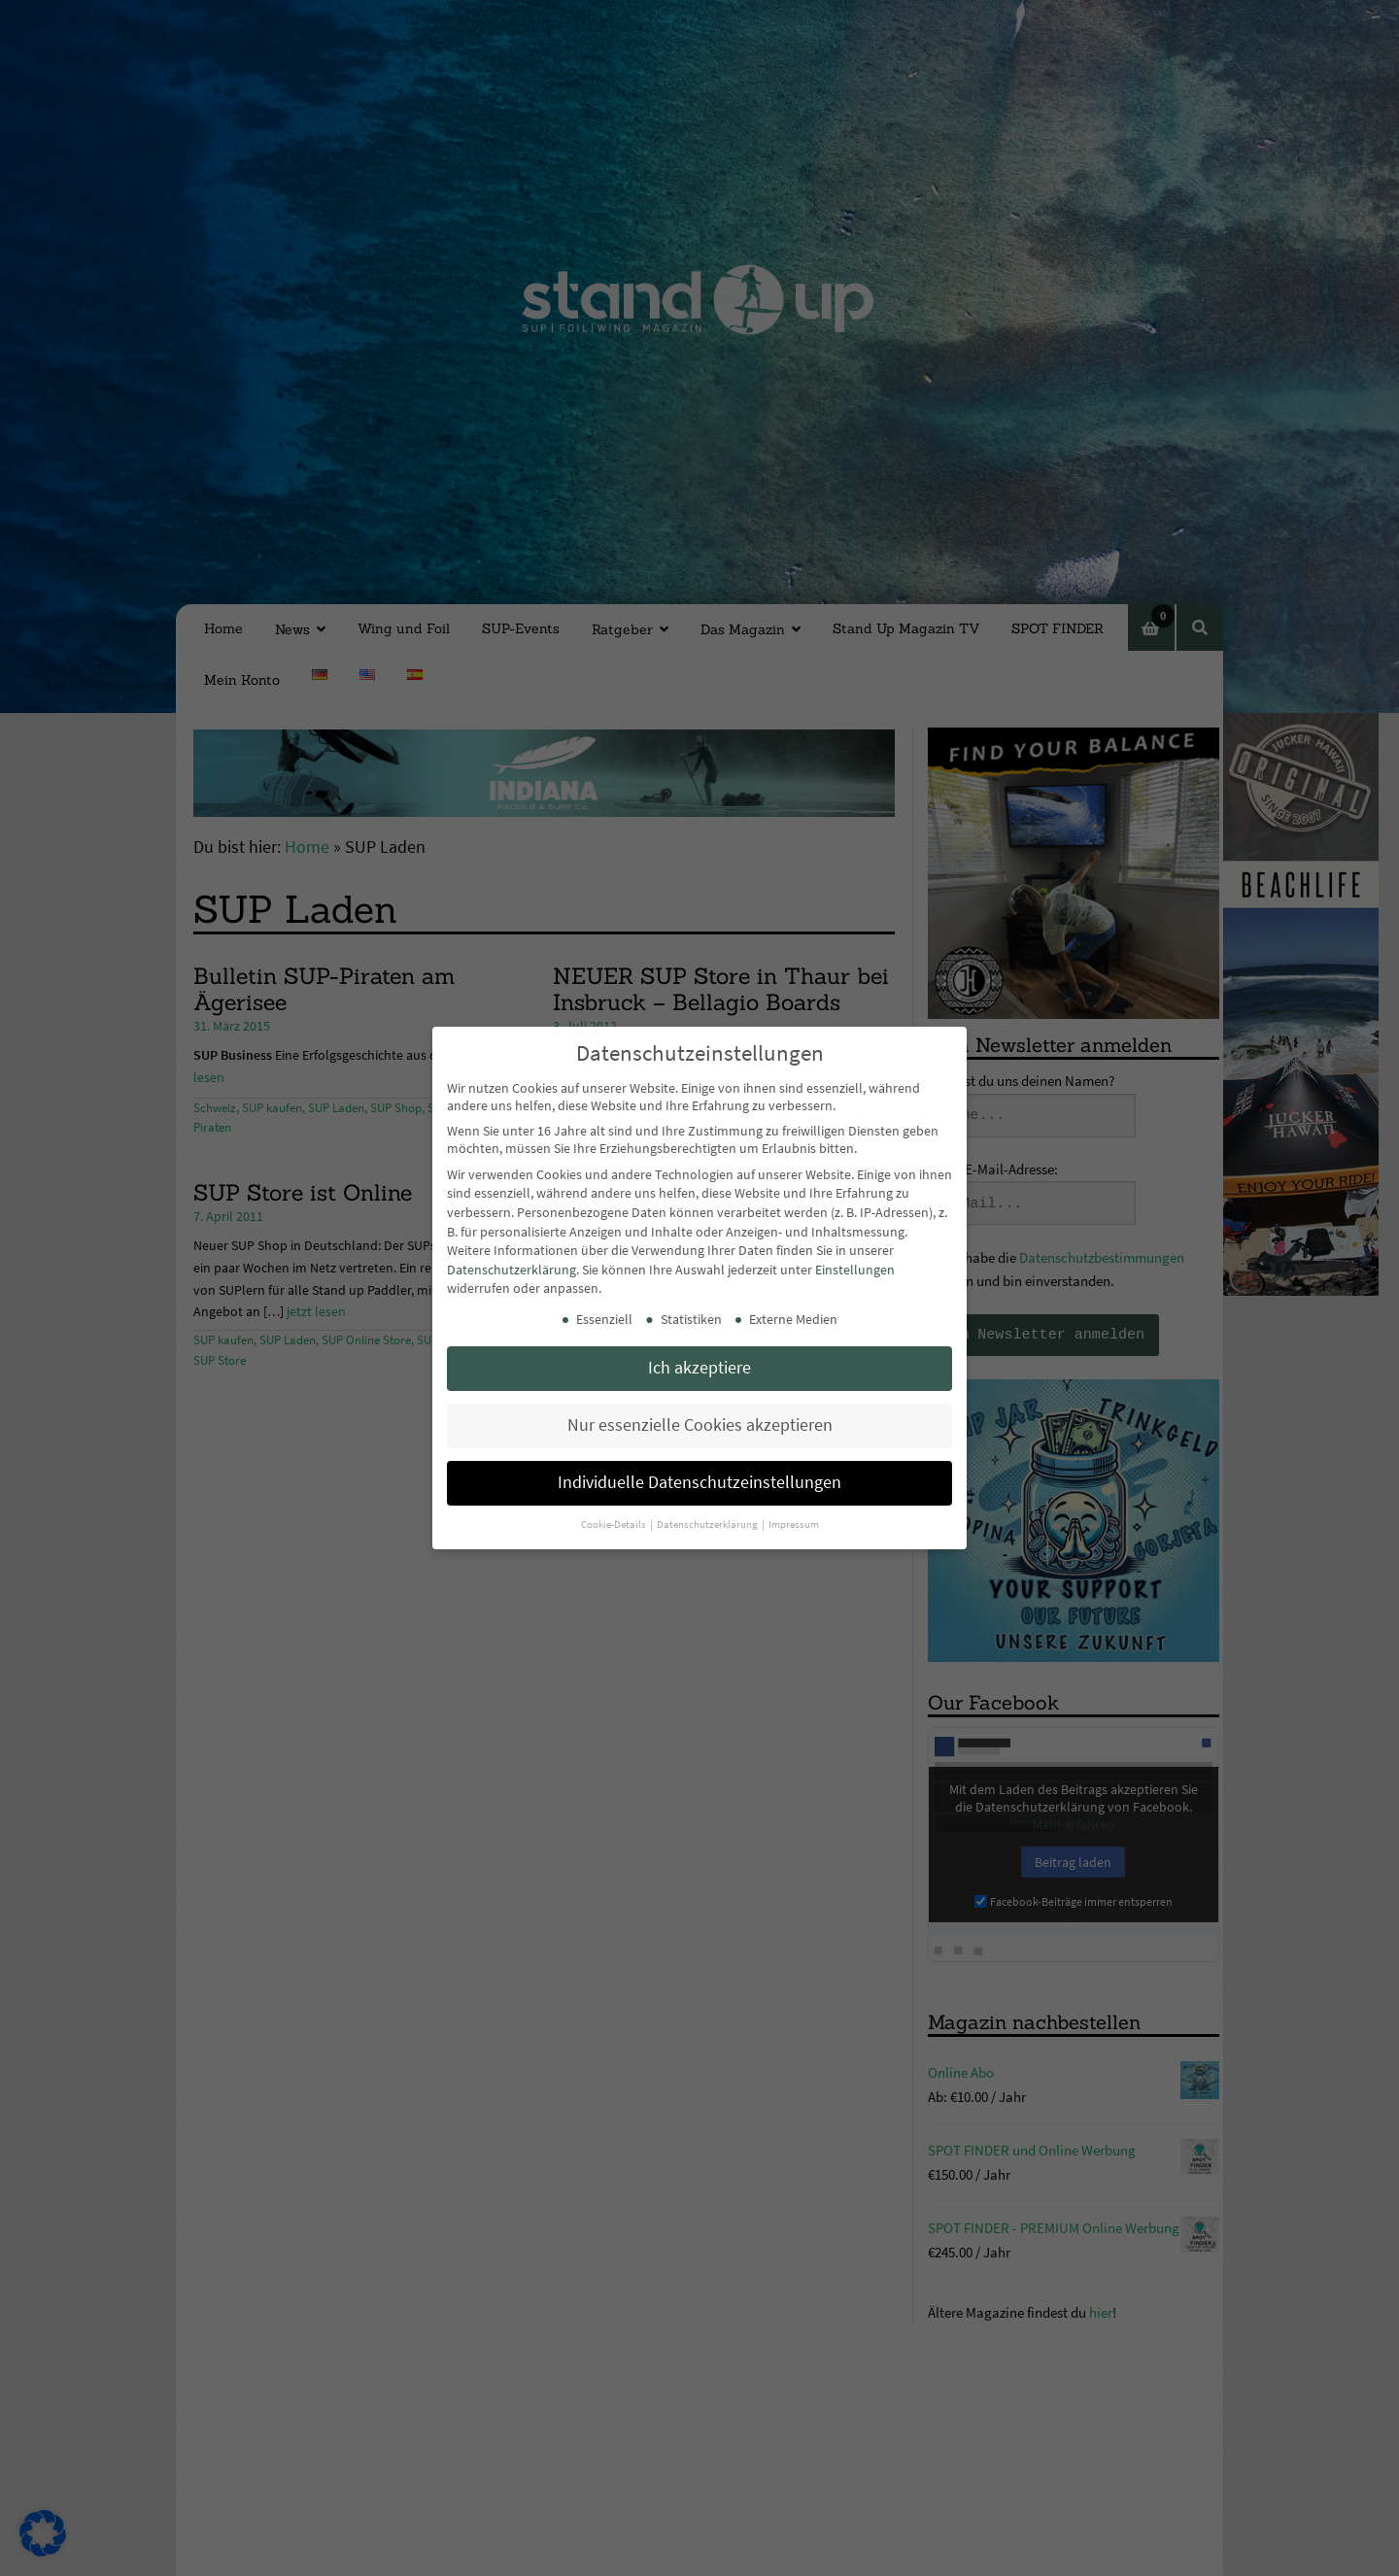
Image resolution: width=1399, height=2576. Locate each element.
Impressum (793, 1524)
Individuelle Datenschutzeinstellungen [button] (699, 1482)
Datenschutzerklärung (511, 1269)
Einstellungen (855, 1269)
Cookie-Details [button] (614, 1524)
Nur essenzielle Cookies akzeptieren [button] (700, 1425)
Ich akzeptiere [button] (699, 1367)
